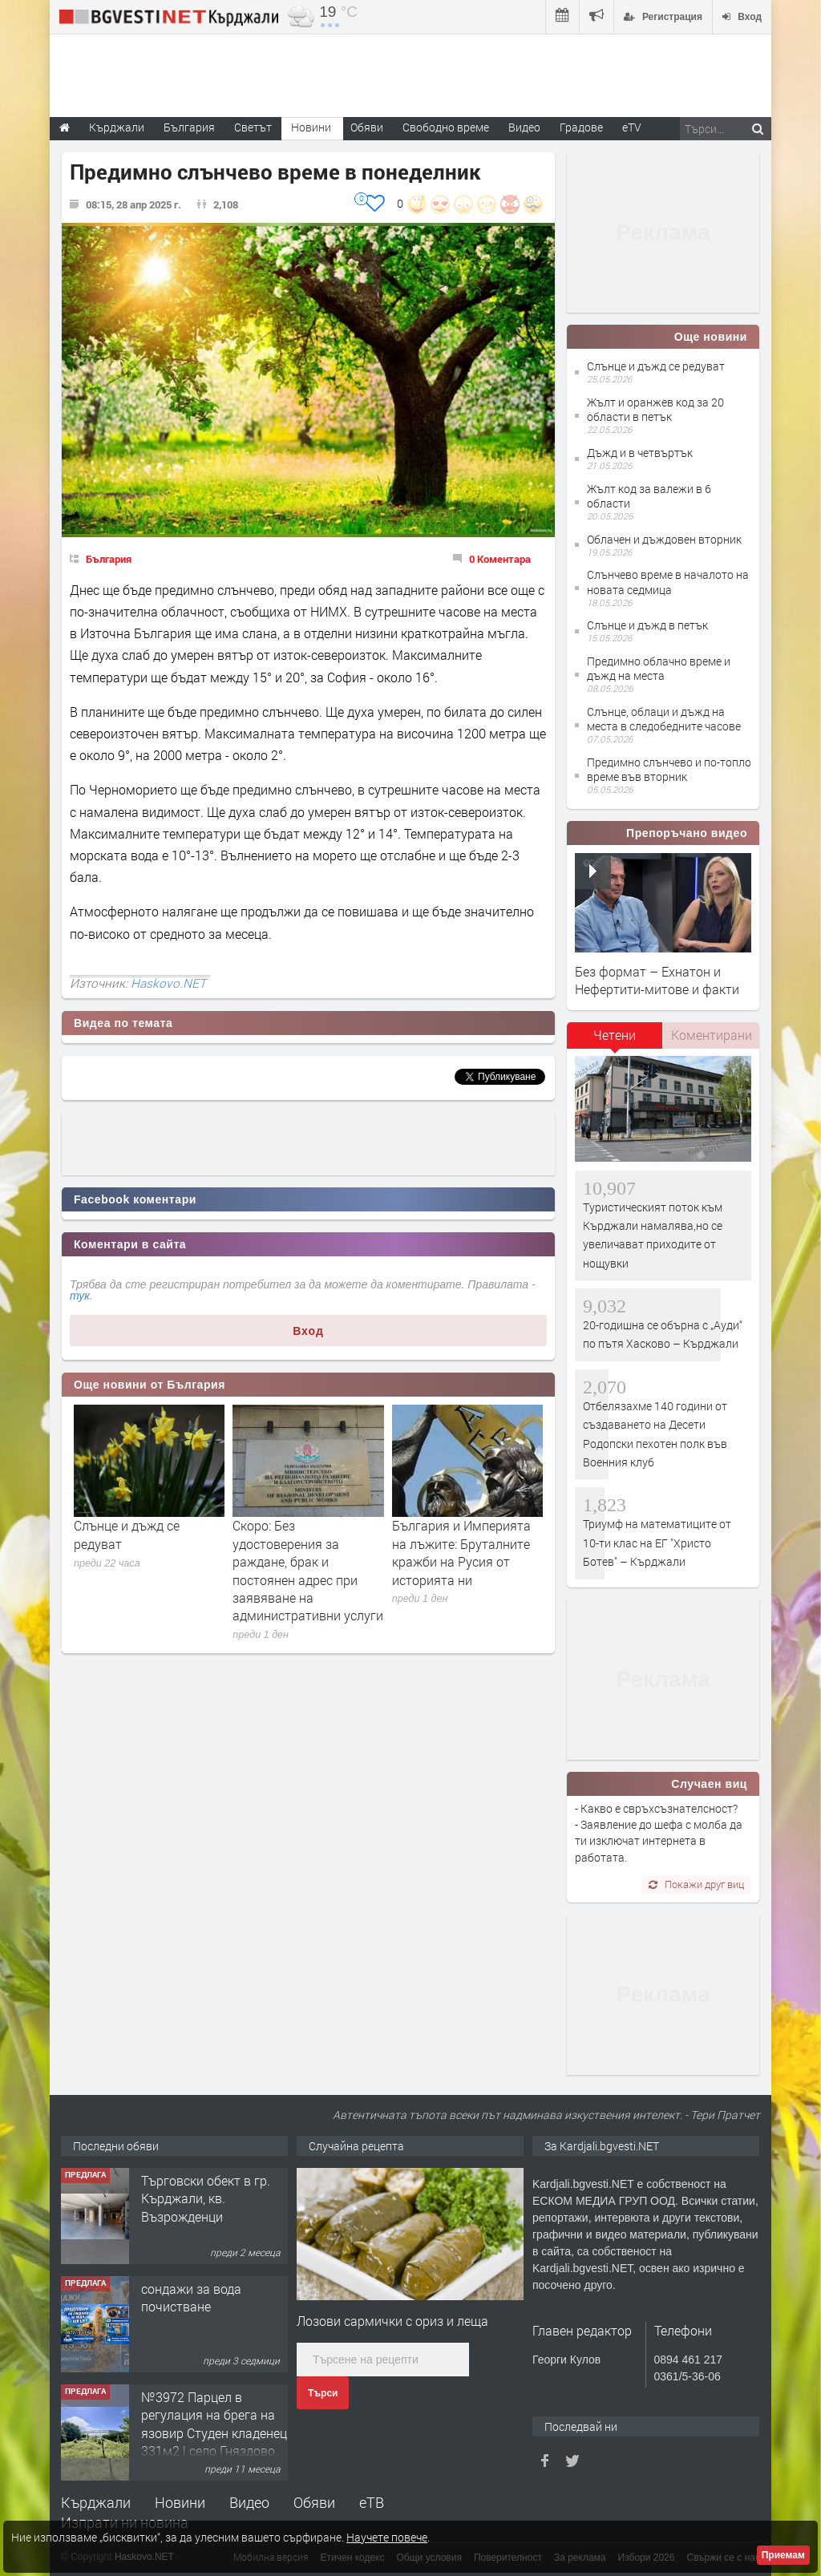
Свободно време (445, 127)
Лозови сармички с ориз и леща (392, 2320)
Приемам (783, 2555)
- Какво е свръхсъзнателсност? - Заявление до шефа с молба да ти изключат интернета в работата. (658, 1833)
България (108, 559)
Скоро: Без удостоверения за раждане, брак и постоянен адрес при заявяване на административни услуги (308, 1570)
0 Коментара (500, 559)
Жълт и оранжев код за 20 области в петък (655, 409)
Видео (249, 2502)
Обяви (314, 2502)
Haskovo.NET (168, 983)
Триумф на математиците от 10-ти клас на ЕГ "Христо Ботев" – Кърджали (657, 1542)
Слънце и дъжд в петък (647, 625)
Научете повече (386, 2537)
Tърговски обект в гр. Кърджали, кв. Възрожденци (205, 2198)
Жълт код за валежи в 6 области (649, 496)
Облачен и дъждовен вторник (664, 539)
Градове (581, 127)
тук (80, 1295)
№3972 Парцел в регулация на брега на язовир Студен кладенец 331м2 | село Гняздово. (214, 2423)
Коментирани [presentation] (711, 1034)
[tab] (615, 1040)
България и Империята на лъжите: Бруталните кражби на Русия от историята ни (461, 1552)
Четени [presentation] (614, 1034)
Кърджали (96, 2502)
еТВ (371, 2502)
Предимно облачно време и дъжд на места (658, 668)
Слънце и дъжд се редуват (656, 366)
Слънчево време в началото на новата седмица (668, 581)
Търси (323, 2393)
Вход (308, 1330)
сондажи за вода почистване (191, 2297)
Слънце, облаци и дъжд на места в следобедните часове (664, 719)
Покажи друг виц (696, 1884)
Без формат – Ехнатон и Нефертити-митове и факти (657, 980)
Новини (311, 127)
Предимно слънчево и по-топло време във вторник (669, 769)
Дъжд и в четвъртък (640, 452)
